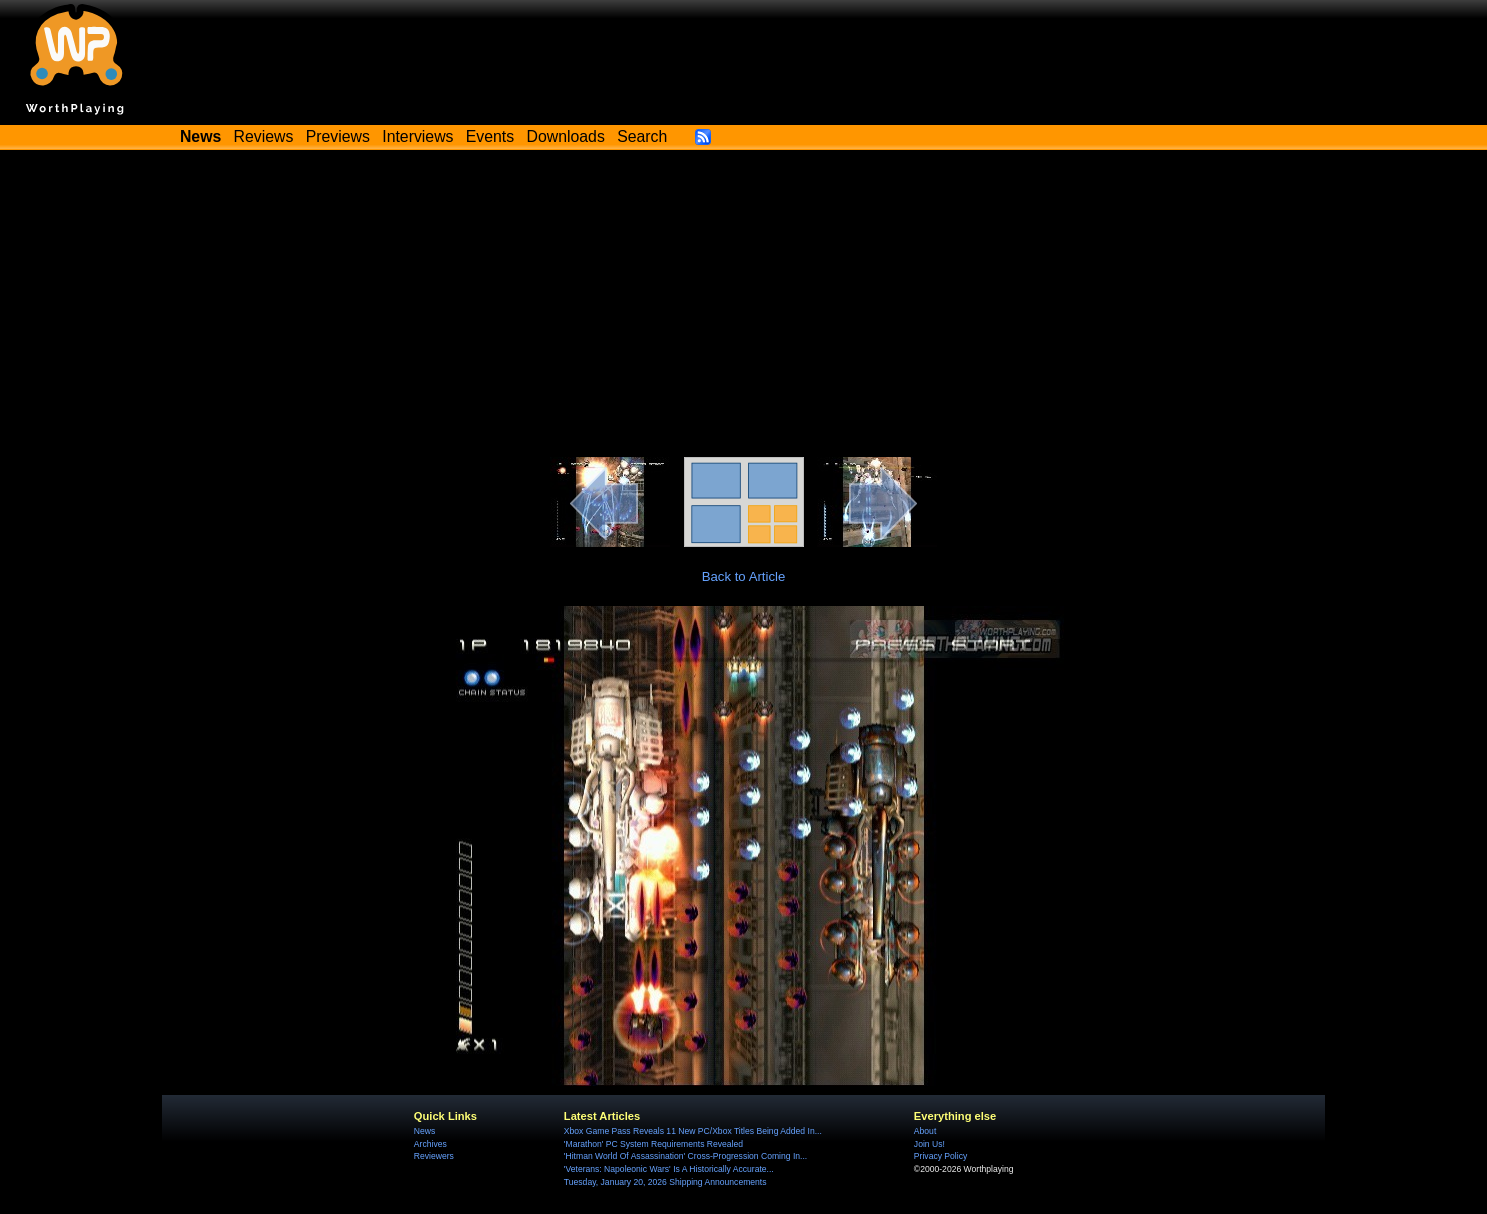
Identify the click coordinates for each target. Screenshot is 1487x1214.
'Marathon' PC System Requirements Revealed (653, 1144)
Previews (338, 136)
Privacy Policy (940, 1156)
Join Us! (929, 1144)
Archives (430, 1144)
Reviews (264, 136)
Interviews (417, 136)
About (925, 1131)
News (424, 1131)
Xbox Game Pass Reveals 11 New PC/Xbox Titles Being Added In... (693, 1131)
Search (642, 136)
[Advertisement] (744, 307)
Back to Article (744, 576)
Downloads (566, 136)
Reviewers (434, 1156)
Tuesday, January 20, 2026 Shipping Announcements (665, 1182)
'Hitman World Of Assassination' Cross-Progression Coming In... (685, 1156)
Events (490, 136)
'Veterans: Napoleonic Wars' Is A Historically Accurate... (669, 1169)
